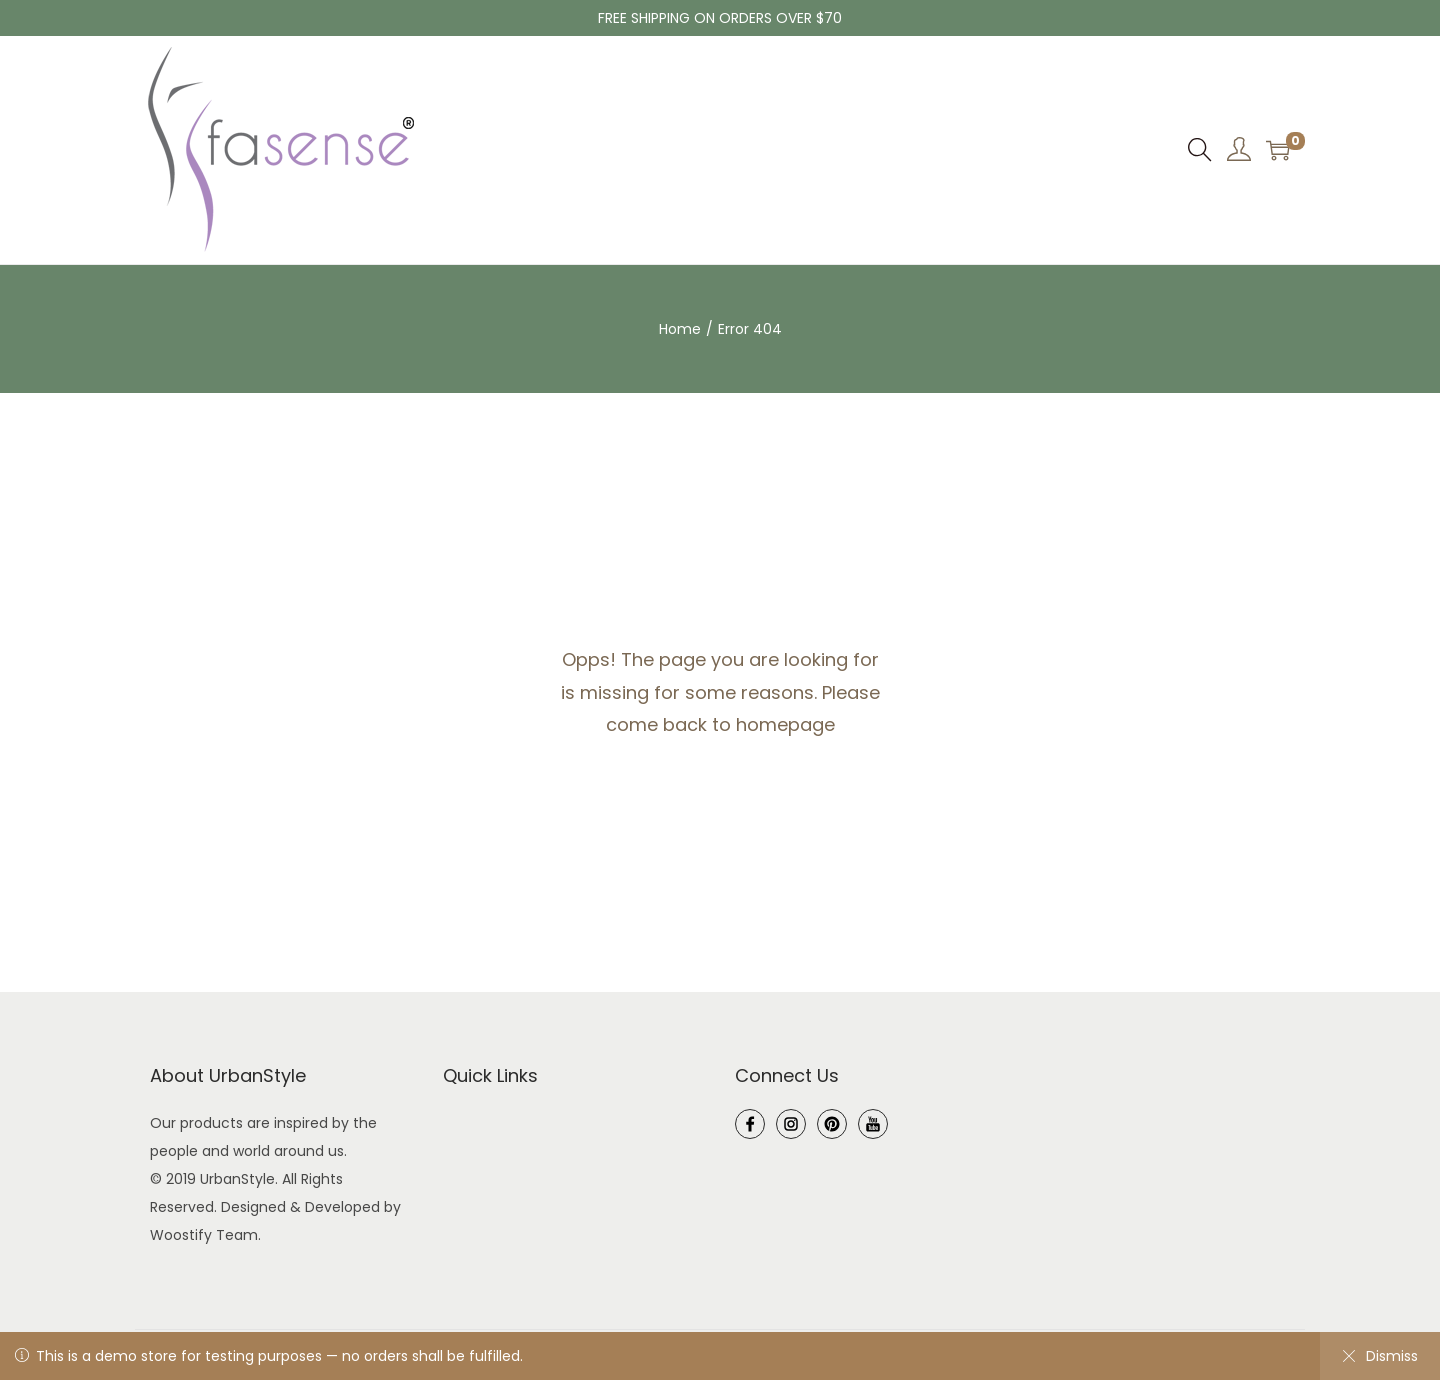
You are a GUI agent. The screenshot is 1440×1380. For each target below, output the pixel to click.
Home (680, 329)
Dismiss (1380, 1356)
